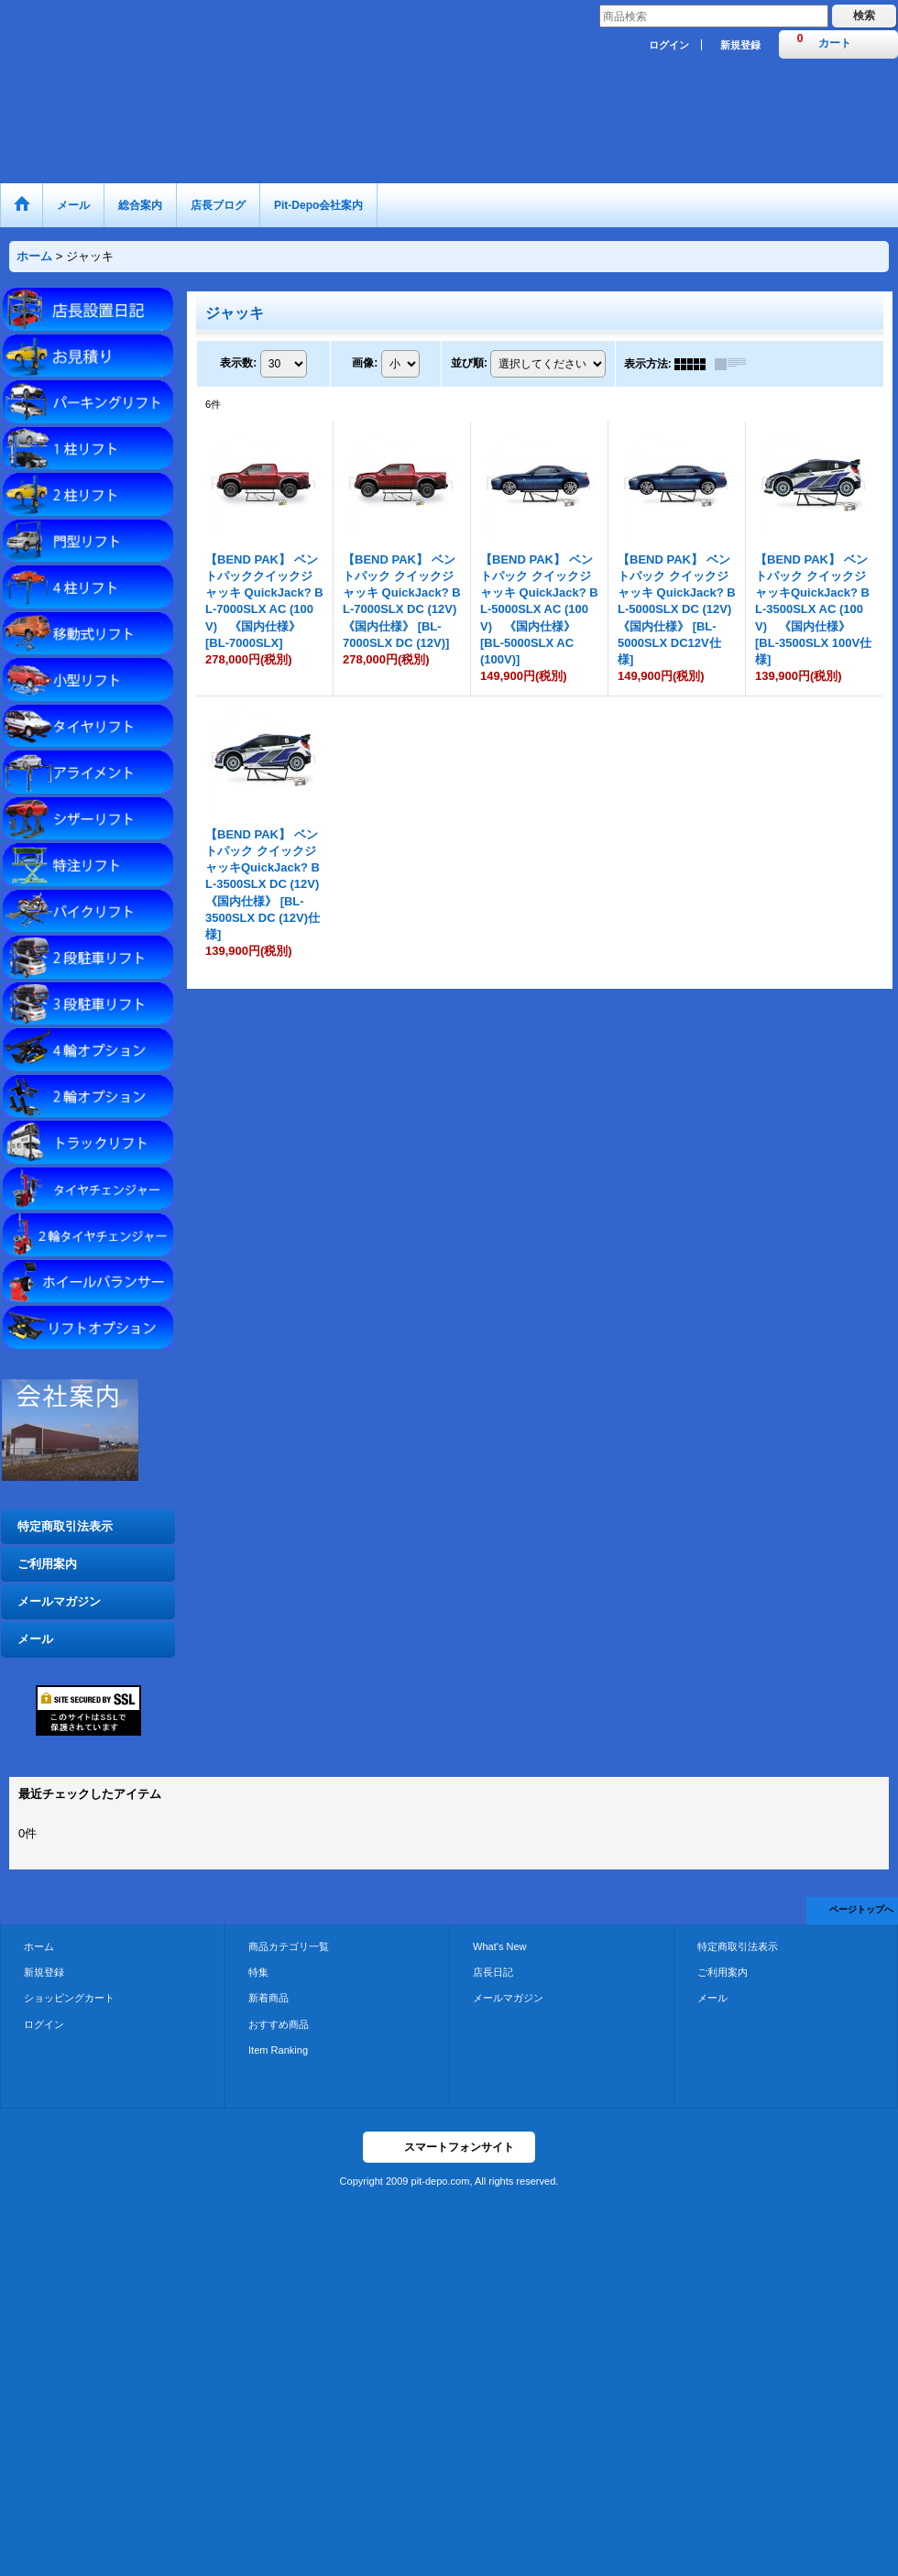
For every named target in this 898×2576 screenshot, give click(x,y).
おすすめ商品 (278, 2024)
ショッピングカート (69, 1997)
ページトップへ (861, 1909)
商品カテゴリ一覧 (288, 1946)
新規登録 (740, 44)
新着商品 (268, 1997)
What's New (500, 1946)
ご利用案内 (47, 1564)
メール (35, 1639)
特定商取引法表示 (65, 1526)
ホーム (39, 1946)
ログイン (669, 44)
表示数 (238, 362)
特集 (258, 1972)
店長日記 (493, 1972)
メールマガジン (59, 1601)
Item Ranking (278, 2049)
